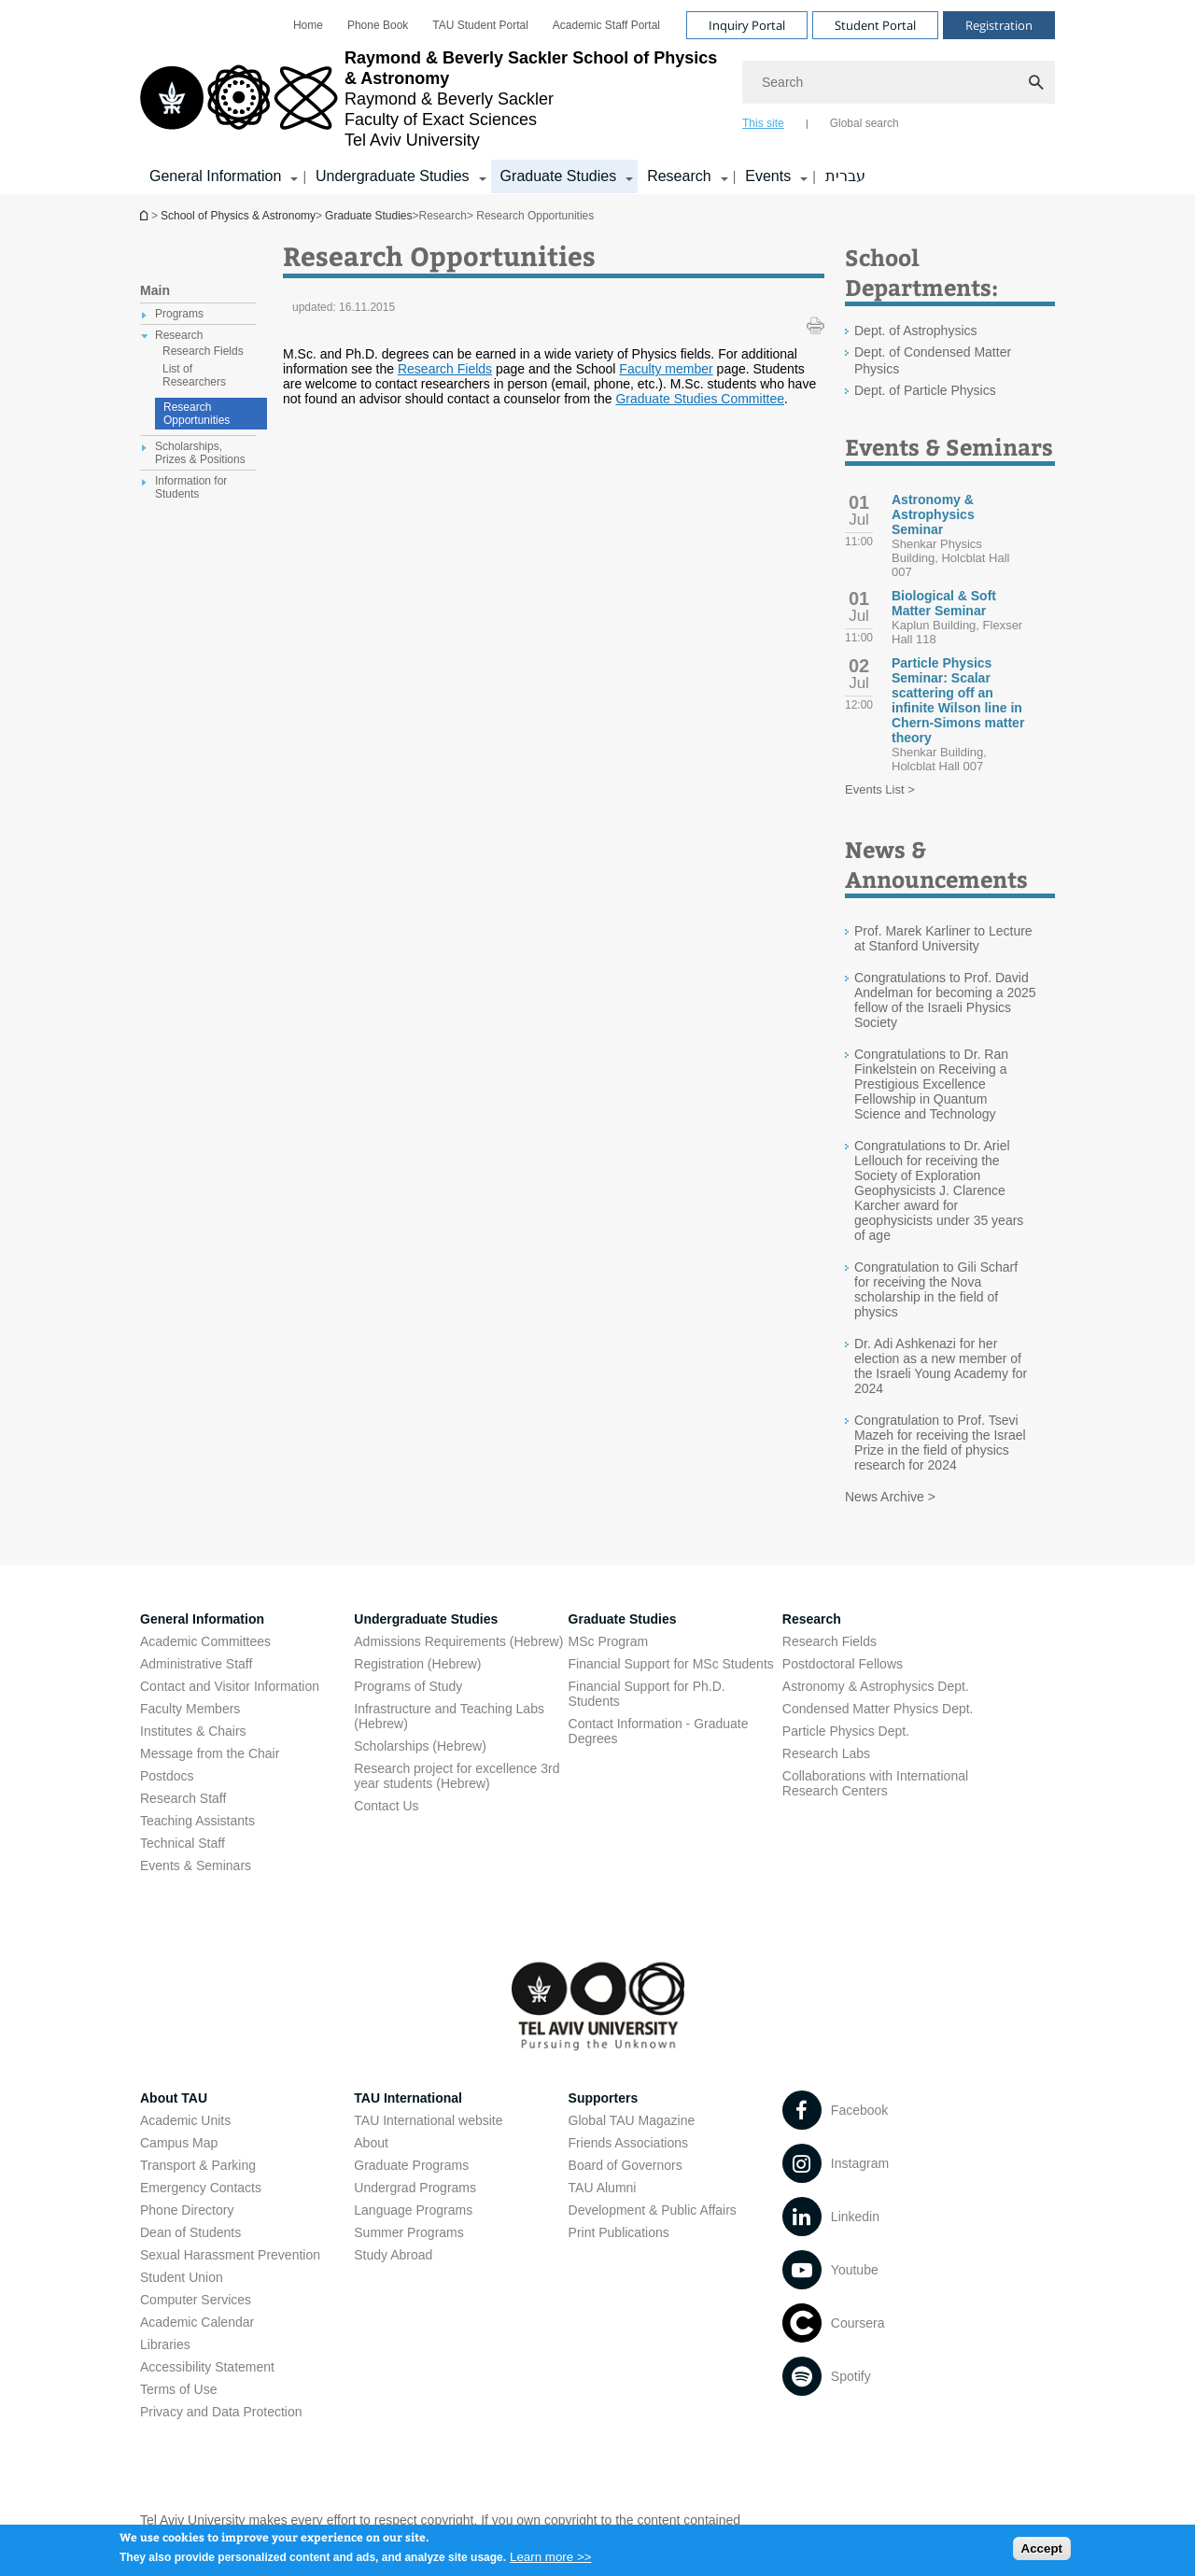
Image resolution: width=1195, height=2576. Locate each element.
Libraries (165, 2344)
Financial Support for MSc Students (671, 1663)
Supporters (604, 2097)
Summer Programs (408, 2232)
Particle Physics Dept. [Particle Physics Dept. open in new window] (845, 1731)
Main (155, 290)
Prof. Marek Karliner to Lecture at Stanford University (943, 938)
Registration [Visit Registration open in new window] (999, 25)
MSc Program (609, 1641)
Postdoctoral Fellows (842, 1663)
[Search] (898, 82)
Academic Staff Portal (606, 25)
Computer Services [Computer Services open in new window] (195, 2299)
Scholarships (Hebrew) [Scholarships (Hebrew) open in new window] (420, 1745)
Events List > (880, 789)
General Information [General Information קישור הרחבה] (215, 176)
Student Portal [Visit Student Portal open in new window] (875, 25)
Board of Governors (625, 2165)
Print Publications (619, 2232)
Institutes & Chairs (193, 1731)
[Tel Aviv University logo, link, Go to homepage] (432, 99)
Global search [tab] (864, 123)
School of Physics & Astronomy (145, 215)
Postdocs (167, 1775)
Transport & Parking (198, 2165)
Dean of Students (190, 2232)
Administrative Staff (196, 1663)
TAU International (408, 2097)
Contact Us (386, 1805)
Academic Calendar (197, 2322)
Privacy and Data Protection (221, 2411)
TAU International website (428, 2120)
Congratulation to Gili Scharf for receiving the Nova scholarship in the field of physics (936, 1289)
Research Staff (183, 1798)
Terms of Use (178, 2389)
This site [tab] (763, 123)
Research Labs (826, 1753)
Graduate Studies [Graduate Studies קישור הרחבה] (558, 176)
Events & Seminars (195, 1865)
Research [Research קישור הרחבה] (678, 176)
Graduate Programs (411, 2165)
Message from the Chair (209, 1753)
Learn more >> (550, 2561)
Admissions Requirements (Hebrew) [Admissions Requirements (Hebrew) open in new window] (458, 1641)
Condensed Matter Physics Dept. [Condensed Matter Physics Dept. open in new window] (878, 1708)
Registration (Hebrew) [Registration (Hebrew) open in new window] (417, 1663)
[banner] (597, 97)
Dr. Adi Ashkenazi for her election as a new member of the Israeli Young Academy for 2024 (940, 1366)
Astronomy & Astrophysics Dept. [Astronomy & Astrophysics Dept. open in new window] (875, 1686)
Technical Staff (182, 1843)
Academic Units (185, 2120)
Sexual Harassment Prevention (230, 2254)
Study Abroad (393, 2254)
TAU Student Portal (480, 25)
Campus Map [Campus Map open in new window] (179, 2142)
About (371, 2142)
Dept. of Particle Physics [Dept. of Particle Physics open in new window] (925, 390)
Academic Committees (205, 1641)
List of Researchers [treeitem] (194, 375)
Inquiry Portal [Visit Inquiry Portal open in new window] (747, 25)
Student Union (181, 2277)
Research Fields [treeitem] (203, 351)
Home (308, 25)
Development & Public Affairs (653, 2210)
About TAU (173, 2097)
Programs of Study (408, 1686)
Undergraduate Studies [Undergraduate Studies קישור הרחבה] (393, 176)
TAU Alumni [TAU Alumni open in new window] (603, 2187)
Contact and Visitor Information (229, 1686)
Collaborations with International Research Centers (875, 1783)
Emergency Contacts (200, 2187)
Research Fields (445, 368)
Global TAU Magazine (632, 2120)
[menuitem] (308, 25)
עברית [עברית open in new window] (845, 176)
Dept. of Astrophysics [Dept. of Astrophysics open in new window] (915, 330)
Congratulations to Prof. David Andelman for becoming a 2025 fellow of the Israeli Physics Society (945, 1000)
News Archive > (890, 1496)
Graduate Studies (368, 215)
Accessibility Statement (207, 2366)
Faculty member (665, 368)
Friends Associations (628, 2142)
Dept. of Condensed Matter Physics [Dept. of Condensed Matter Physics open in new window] (932, 360)
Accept (1041, 2552)
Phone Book (377, 25)
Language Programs (413, 2210)
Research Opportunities (196, 414)
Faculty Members (190, 1708)
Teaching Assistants (197, 1820)
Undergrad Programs (415, 2187)
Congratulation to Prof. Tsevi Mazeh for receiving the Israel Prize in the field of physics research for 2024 (940, 1442)
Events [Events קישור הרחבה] (768, 176)
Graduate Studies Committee (699, 398)
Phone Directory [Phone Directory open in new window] (186, 2210)
